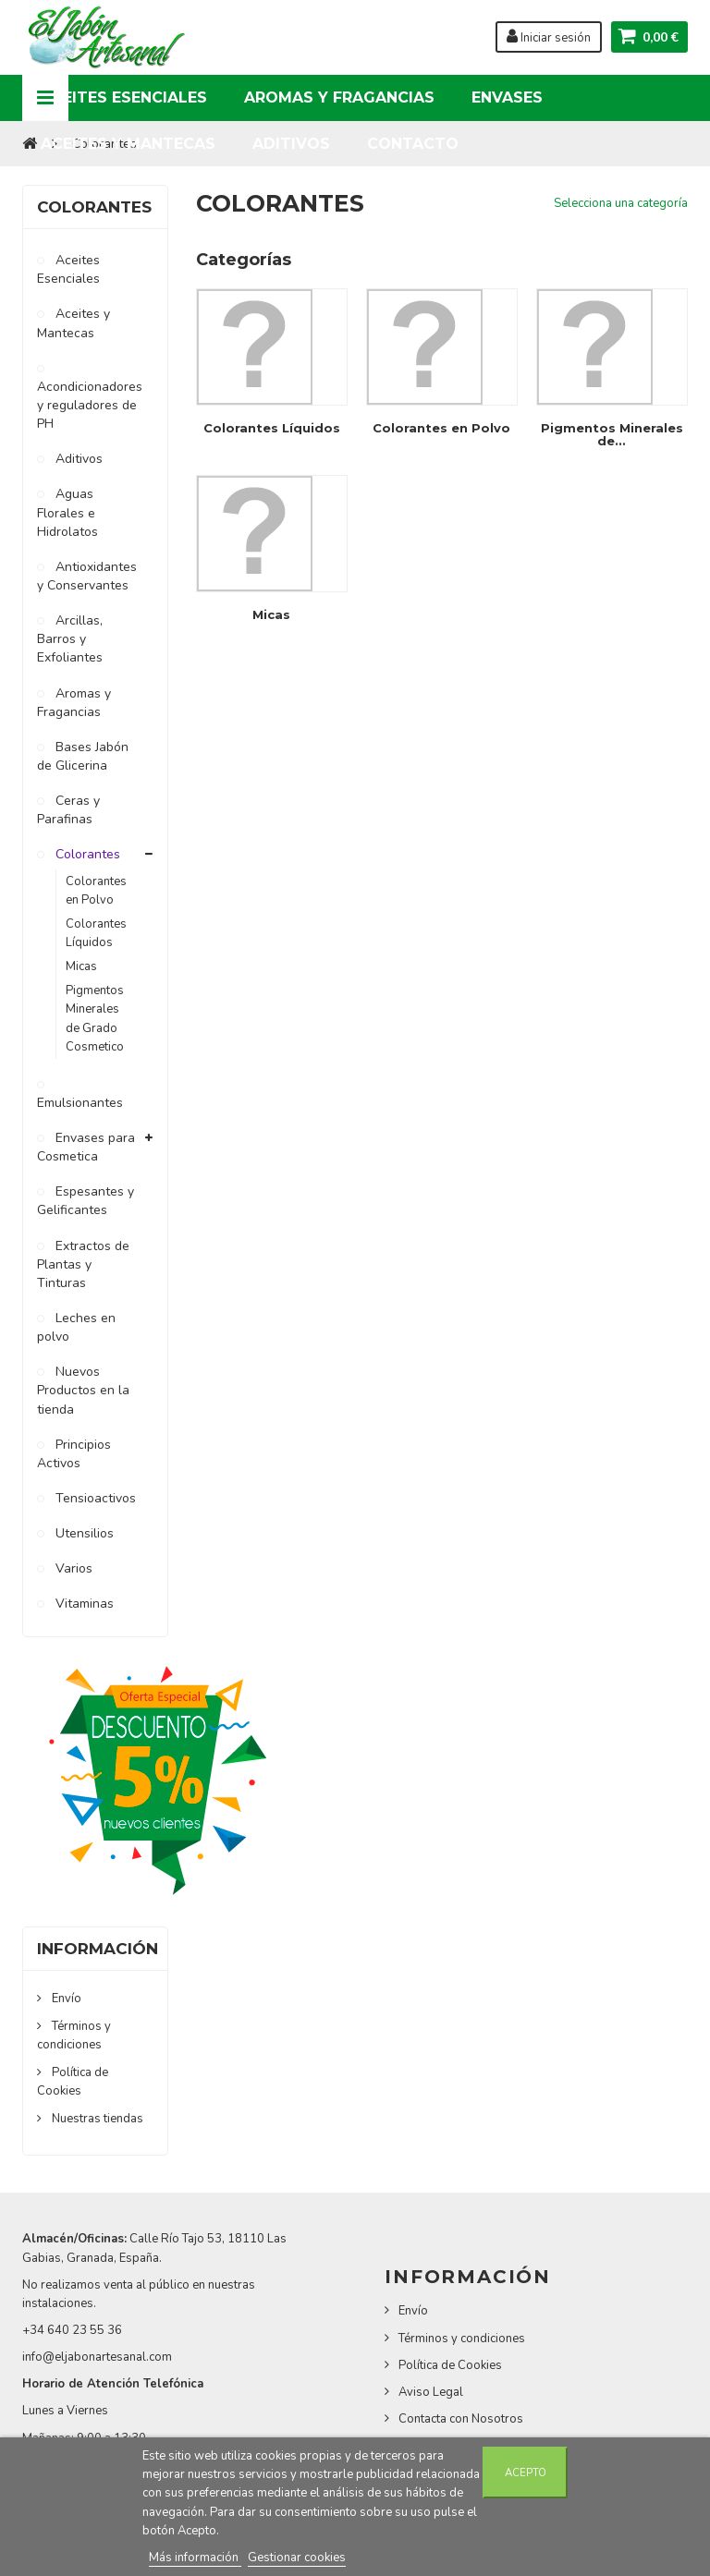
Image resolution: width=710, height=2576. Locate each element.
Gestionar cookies (297, 2557)
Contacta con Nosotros (460, 2419)
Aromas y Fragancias (339, 97)
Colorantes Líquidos (96, 933)
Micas (81, 966)
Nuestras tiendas (96, 2118)
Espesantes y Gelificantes (85, 1201)
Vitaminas (83, 1603)
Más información (195, 2557)
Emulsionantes (80, 1103)
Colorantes (86, 854)
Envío (65, 1998)
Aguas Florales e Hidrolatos (67, 512)
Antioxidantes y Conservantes (87, 576)
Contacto (413, 143)
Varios (72, 1568)
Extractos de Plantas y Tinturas (83, 1264)
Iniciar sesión (549, 37)
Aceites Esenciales (124, 97)
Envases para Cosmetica (86, 1147)
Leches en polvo (76, 1327)
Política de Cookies (72, 2081)
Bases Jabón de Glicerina (83, 756)
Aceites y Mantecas (128, 143)
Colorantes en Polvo (96, 890)
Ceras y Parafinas (68, 810)
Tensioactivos (94, 1498)
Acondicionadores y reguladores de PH (88, 405)
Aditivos (291, 143)
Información (97, 1948)
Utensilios (83, 1533)
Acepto (525, 2472)
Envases (507, 97)
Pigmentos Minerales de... (612, 434)
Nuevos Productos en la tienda (83, 1390)
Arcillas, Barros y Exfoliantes (70, 639)
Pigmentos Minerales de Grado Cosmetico (95, 1018)
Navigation (45, 98)
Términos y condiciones (461, 2338)
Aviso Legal (430, 2392)
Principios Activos (74, 1454)
